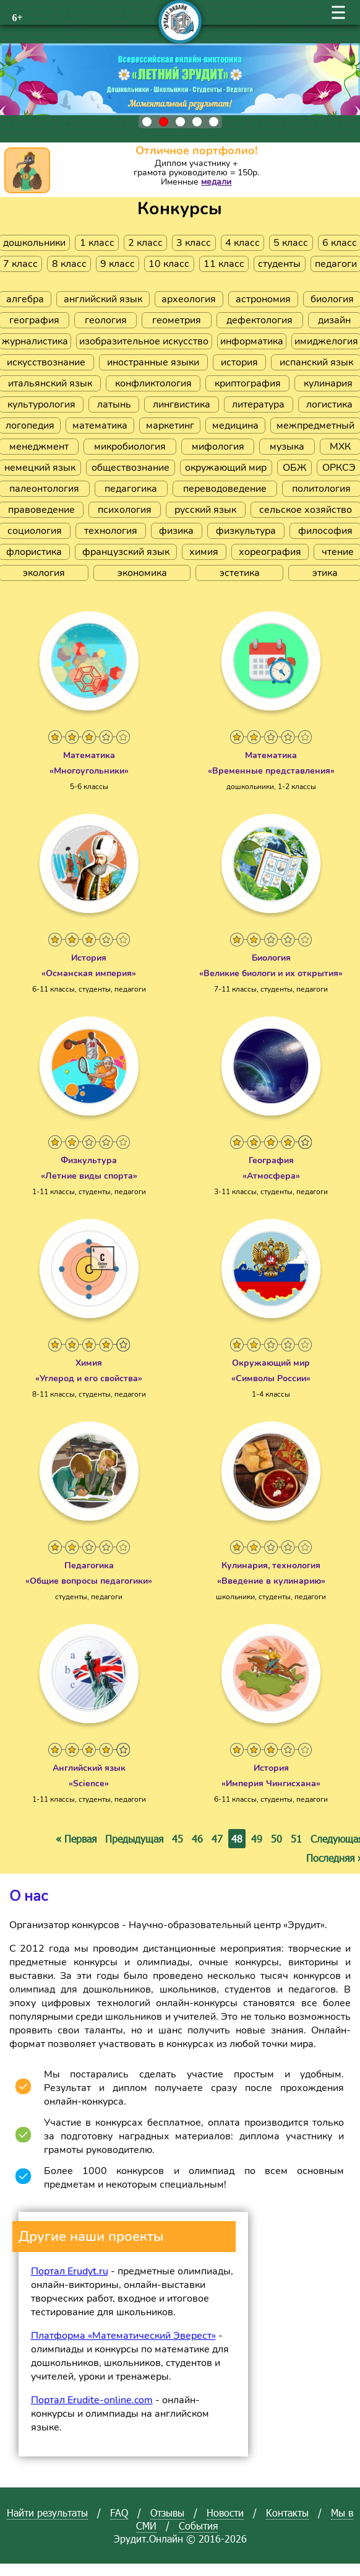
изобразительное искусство (143, 341)
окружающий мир (226, 467)
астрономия (263, 299)
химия (203, 552)
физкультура (246, 531)
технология (110, 531)
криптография (248, 383)
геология (106, 320)
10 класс (168, 264)
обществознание (130, 467)
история (239, 362)
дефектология (259, 320)
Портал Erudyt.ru (69, 2271)
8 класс (69, 264)
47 (217, 1838)
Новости (225, 2512)
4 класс (242, 243)
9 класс (117, 264)
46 (197, 1838)
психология (125, 510)
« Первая (76, 1838)
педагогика (131, 489)
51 (296, 1838)
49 (256, 1838)
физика (176, 531)
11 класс (224, 264)
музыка (287, 446)
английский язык (103, 299)
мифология (218, 446)
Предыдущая (134, 1838)
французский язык (125, 552)
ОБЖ (294, 467)
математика (99, 425)
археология (188, 299)
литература (258, 404)
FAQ (119, 2512)
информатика (251, 341)
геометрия (176, 320)
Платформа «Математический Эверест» (123, 2335)
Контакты (287, 2512)
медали (216, 182)
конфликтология (153, 383)
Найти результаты (47, 2512)
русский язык (205, 510)
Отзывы (167, 2512)
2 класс (145, 243)
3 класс (193, 243)
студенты (279, 264)
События (198, 2525)
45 (177, 1838)
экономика (142, 573)
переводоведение (225, 489)
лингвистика (181, 404)
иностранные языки (153, 362)
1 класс (97, 243)
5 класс (290, 243)
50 (276, 1838)
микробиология (130, 446)
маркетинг (170, 425)
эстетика (240, 573)
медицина (235, 425)
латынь (114, 404)
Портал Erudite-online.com (92, 2400)
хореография (270, 552)
